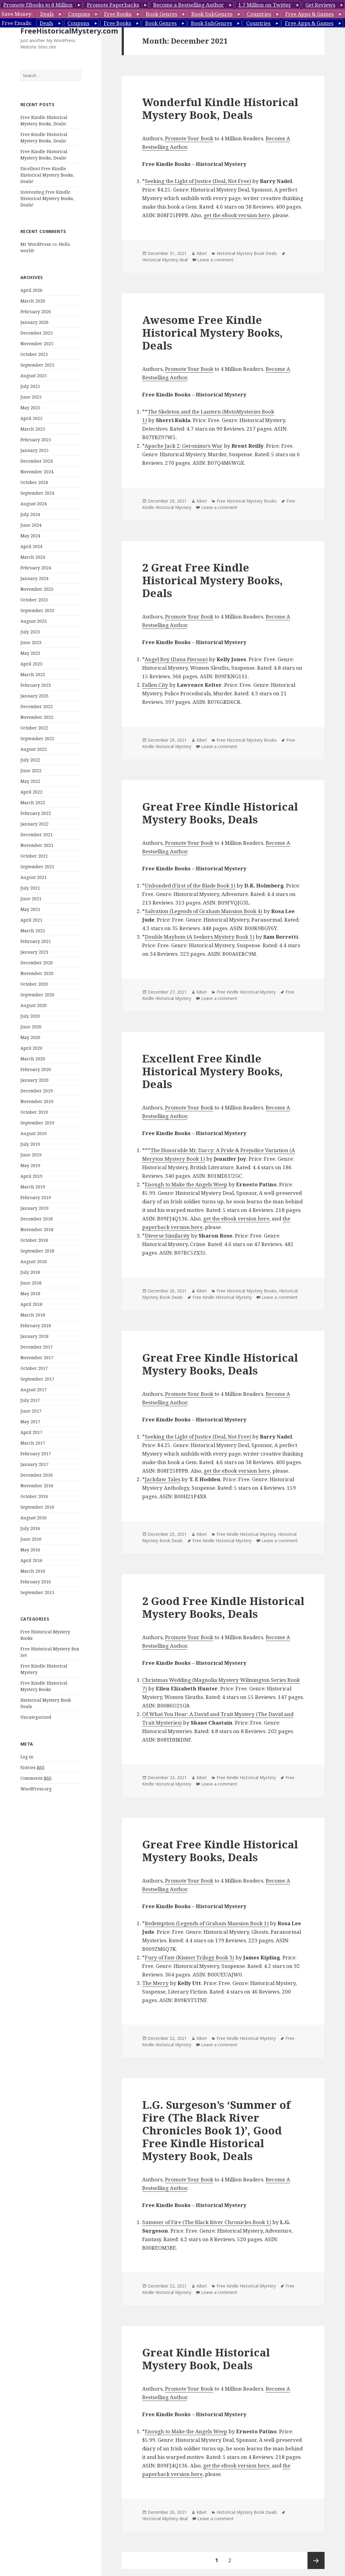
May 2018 (30, 1293)
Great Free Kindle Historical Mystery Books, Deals (220, 812)
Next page (316, 2560)
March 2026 (32, 301)
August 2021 (33, 877)
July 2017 (30, 1400)
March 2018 (32, 1315)
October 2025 (34, 354)
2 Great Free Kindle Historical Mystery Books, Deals (212, 580)
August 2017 (33, 1389)
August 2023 (33, 621)
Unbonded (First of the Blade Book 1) (190, 885)
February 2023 (35, 685)
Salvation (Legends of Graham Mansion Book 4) (203, 911)
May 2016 (30, 1550)
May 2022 (30, 781)
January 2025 (34, 450)
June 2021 (30, 898)
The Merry (155, 1983)
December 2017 (36, 1347)
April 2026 (31, 290)
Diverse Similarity (167, 1235)
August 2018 (33, 1261)
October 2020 (34, 984)
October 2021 (34, 856)
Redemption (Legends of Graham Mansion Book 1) (207, 1923)
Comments (36, 1778)
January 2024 (34, 578)
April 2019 (31, 1176)
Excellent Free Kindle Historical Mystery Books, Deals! (47, 175)
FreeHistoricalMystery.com (69, 31)
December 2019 (36, 1091)
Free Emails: (17, 23)
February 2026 (35, 311)
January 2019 (34, 1208)
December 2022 (36, 706)
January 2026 (34, 322)
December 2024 (36, 461)
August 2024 (33, 504)
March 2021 (32, 930)
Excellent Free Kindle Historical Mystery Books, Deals (212, 1071)
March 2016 (32, 1571)
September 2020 (37, 995)
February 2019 (35, 1197)
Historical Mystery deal (165, 260)
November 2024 (36, 472)
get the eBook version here (237, 215)
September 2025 (37, 365)
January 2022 (34, 824)
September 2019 (37, 1123)
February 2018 (35, 1325)
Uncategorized (35, 1717)
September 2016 (37, 1507)
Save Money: (17, 13)
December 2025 (36, 333)
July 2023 (30, 632)
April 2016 (31, 1560)
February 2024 (35, 568)
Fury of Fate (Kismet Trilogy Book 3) (189, 1957)
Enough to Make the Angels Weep (186, 1184)
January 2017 (34, 1464)
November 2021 (36, 845)
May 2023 (30, 653)
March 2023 (32, 674)
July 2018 (30, 1272)
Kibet (201, 253)
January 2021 (34, 952)
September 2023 (37, 610)
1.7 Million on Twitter (264, 4)
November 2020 (36, 973)
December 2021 (36, 834)
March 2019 (32, 1187)
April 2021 (31, 920)
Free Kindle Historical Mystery (246, 992)
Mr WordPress (35, 244)
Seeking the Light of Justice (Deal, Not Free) (198, 181)
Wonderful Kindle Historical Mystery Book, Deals (220, 108)
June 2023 (30, 642)
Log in (27, 1757)
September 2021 (37, 866)
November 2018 (36, 1229)
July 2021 (30, 888)
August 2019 (33, 1133)
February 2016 (35, 1582)
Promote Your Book (189, 138)
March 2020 (32, 1059)
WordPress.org (36, 1789)
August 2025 (33, 375)
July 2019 (30, 1144)
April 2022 (31, 792)
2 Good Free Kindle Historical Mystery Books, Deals (223, 1607)
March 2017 (32, 1443)
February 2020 (35, 1069)
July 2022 (30, 760)
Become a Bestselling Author (188, 4)
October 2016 (34, 1496)
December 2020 (36, 963)
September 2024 (37, 493)
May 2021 (30, 909)
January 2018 (34, 1336)
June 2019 (30, 1155)
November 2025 (36, 343)
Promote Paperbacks (113, 4)
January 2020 (34, 1080)
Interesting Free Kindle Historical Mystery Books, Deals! (47, 198)
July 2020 (30, 1016)
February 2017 (35, 1453)
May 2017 (30, 1421)
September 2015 (37, 1592)
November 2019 (36, 1101)
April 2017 (31, 1432)
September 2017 (37, 1379)
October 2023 (34, 600)
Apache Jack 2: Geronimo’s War (184, 445)
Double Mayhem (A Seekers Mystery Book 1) (199, 936)
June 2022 (30, 770)
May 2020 (30, 1037)
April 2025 (31, 418)
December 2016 (36, 1475)
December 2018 (36, 1219)
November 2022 (36, 717)
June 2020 (30, 1027)
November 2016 (36, 1486)
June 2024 (30, 525)
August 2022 (33, 749)
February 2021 (35, 941)
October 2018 (34, 1240)
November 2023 (36, 589)
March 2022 (32, 802)
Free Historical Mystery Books (247, 501)
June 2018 (30, 1283)
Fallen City (155, 684)
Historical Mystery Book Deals (247, 253)
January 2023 (34, 696)
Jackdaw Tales (162, 1479)
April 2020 (31, 1048)
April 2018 (31, 1304)
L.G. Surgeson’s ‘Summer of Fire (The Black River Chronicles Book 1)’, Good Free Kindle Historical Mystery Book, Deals (216, 2130)
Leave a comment (215, 260)
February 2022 (35, 813)
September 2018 (37, 1251)
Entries (32, 1768)
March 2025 (32, 429)
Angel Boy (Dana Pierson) (176, 659)
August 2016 (33, 1518)
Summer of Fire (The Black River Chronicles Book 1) (206, 2222)
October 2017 (34, 1368)
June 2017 (30, 1411)
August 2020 (33, 1005)
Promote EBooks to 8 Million (38, 4)
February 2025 (35, 439)
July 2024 (30, 514)
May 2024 (30, 536)
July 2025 (30, 386)
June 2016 (30, 1539)
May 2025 (30, 407)
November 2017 (36, 1357)
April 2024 (31, 546)
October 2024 (34, 482)
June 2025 (30, 397)
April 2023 (31, 664)
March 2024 (32, 557)
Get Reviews (320, 4)
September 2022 (37, 738)
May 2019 (30, 1165)
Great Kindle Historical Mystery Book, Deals (206, 2358)
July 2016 (30, 1528)
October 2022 (34, 728)
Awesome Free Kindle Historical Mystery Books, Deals (212, 333)
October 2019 (34, 1112)
